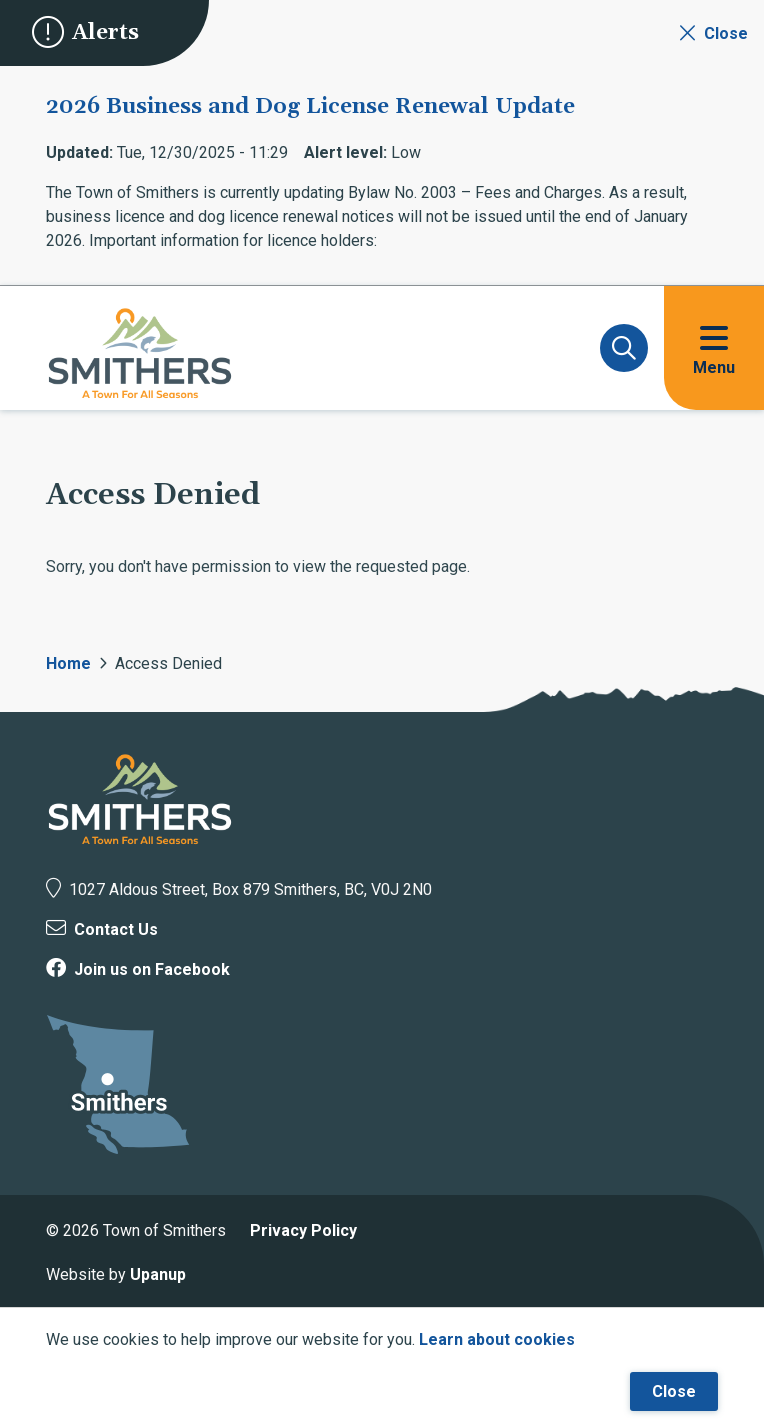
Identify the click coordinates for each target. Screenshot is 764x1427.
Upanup (158, 1274)
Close (674, 1391)
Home (68, 663)
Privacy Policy (303, 1230)
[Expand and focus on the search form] (624, 348)
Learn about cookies (497, 1339)
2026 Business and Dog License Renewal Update (310, 107)
